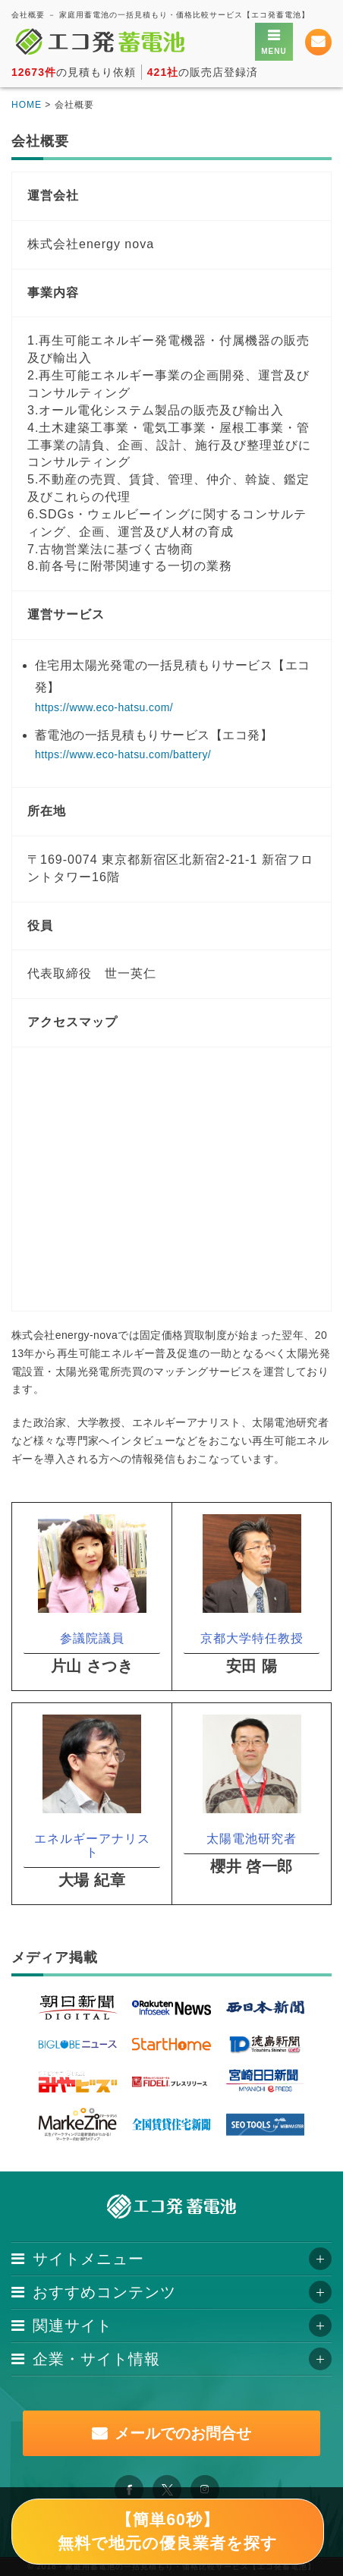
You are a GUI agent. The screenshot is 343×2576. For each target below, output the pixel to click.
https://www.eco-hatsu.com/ (104, 707)
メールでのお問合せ (183, 2433)
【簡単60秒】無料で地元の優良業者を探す (168, 2531)
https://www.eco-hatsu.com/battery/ (123, 754)
